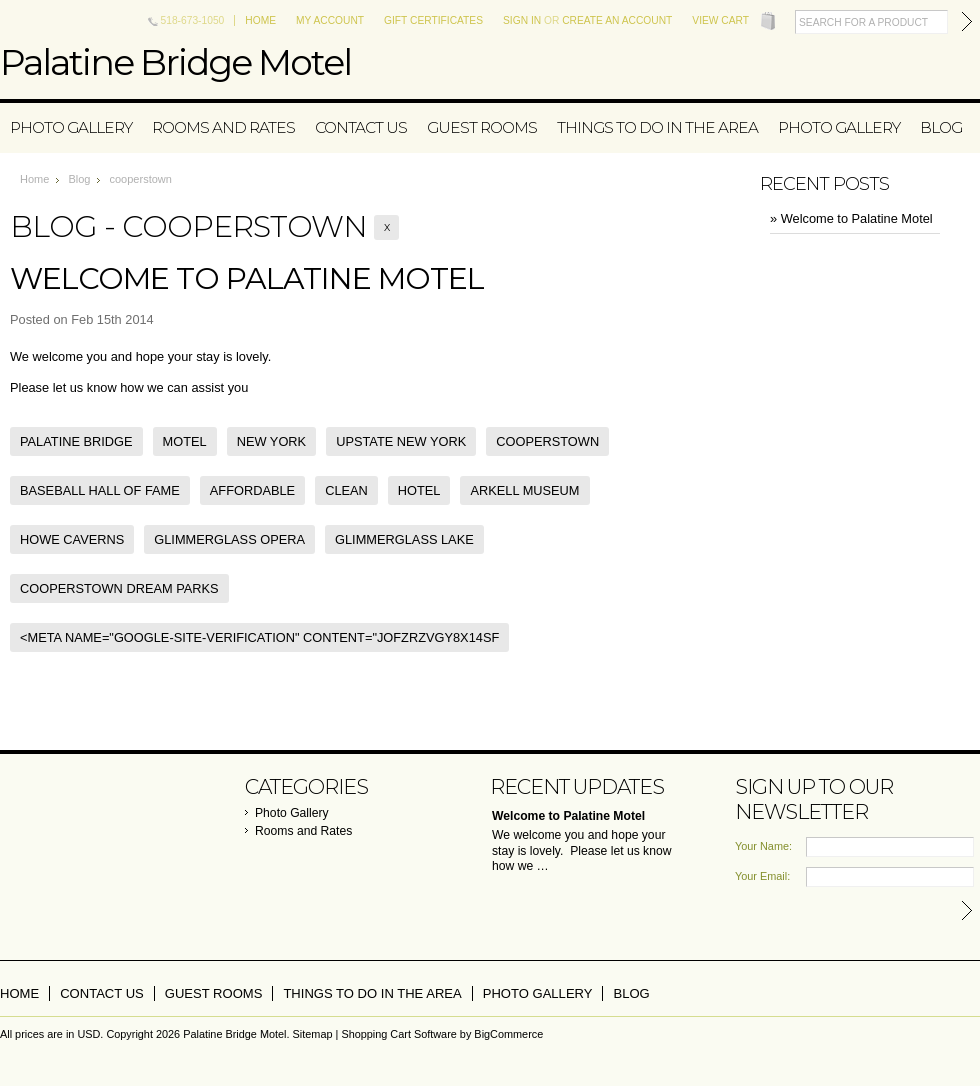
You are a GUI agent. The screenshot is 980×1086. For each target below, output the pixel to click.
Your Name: (763, 846)
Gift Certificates (433, 20)
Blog (79, 179)
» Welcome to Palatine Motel (851, 218)
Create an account (617, 20)
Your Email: (762, 876)
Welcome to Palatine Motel (247, 278)
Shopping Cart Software (398, 1034)
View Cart (720, 20)
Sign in (522, 20)
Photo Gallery (71, 127)
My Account (330, 20)
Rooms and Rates (223, 127)
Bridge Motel (175, 62)
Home (260, 20)
